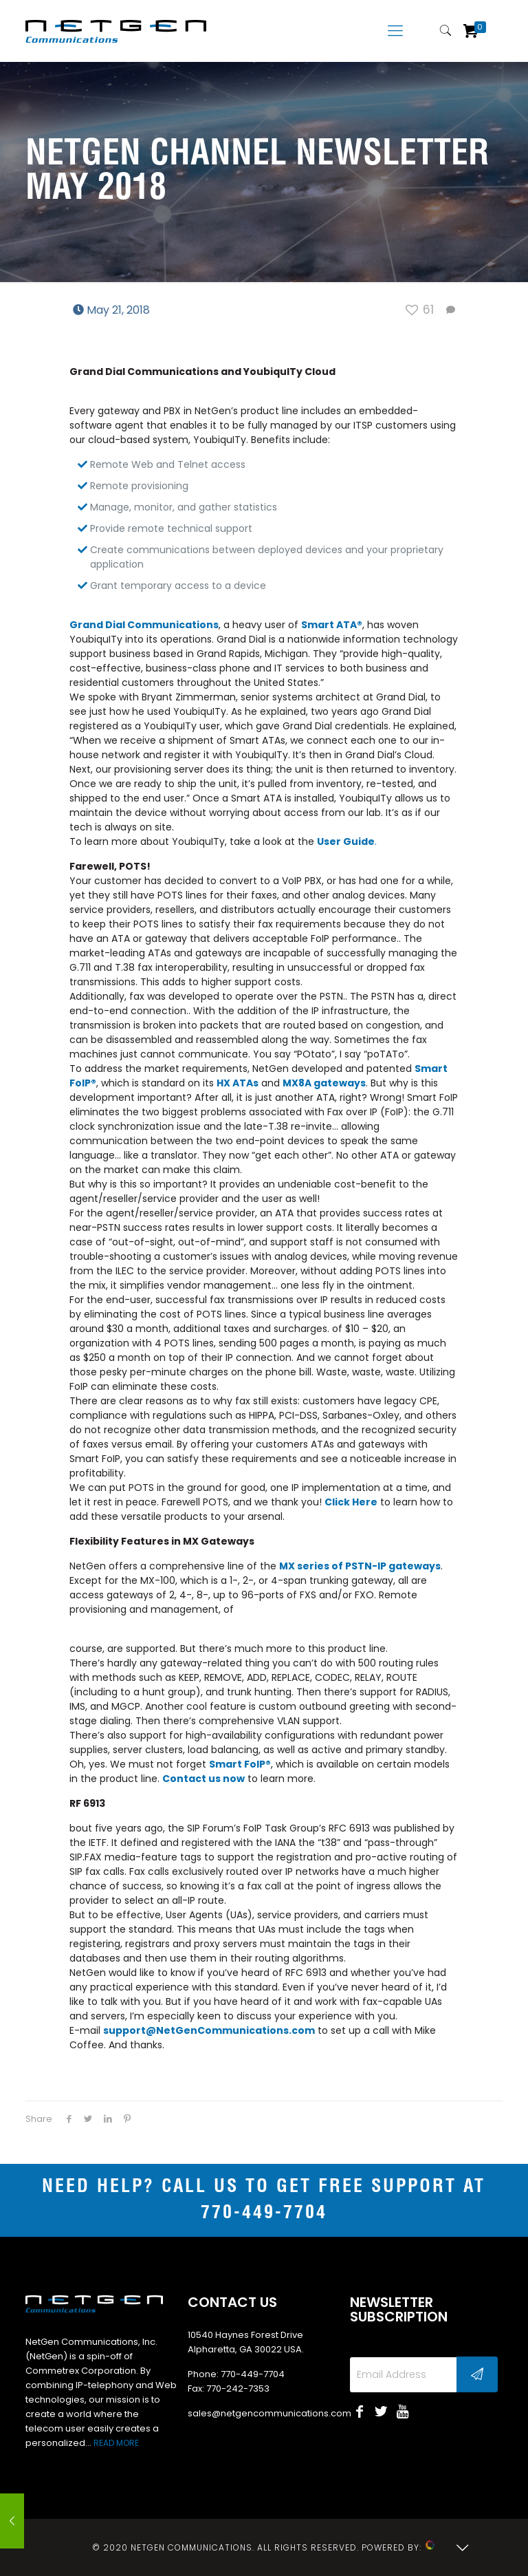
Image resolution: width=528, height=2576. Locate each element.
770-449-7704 (264, 2213)
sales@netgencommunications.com (269, 2413)
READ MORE (116, 2443)
